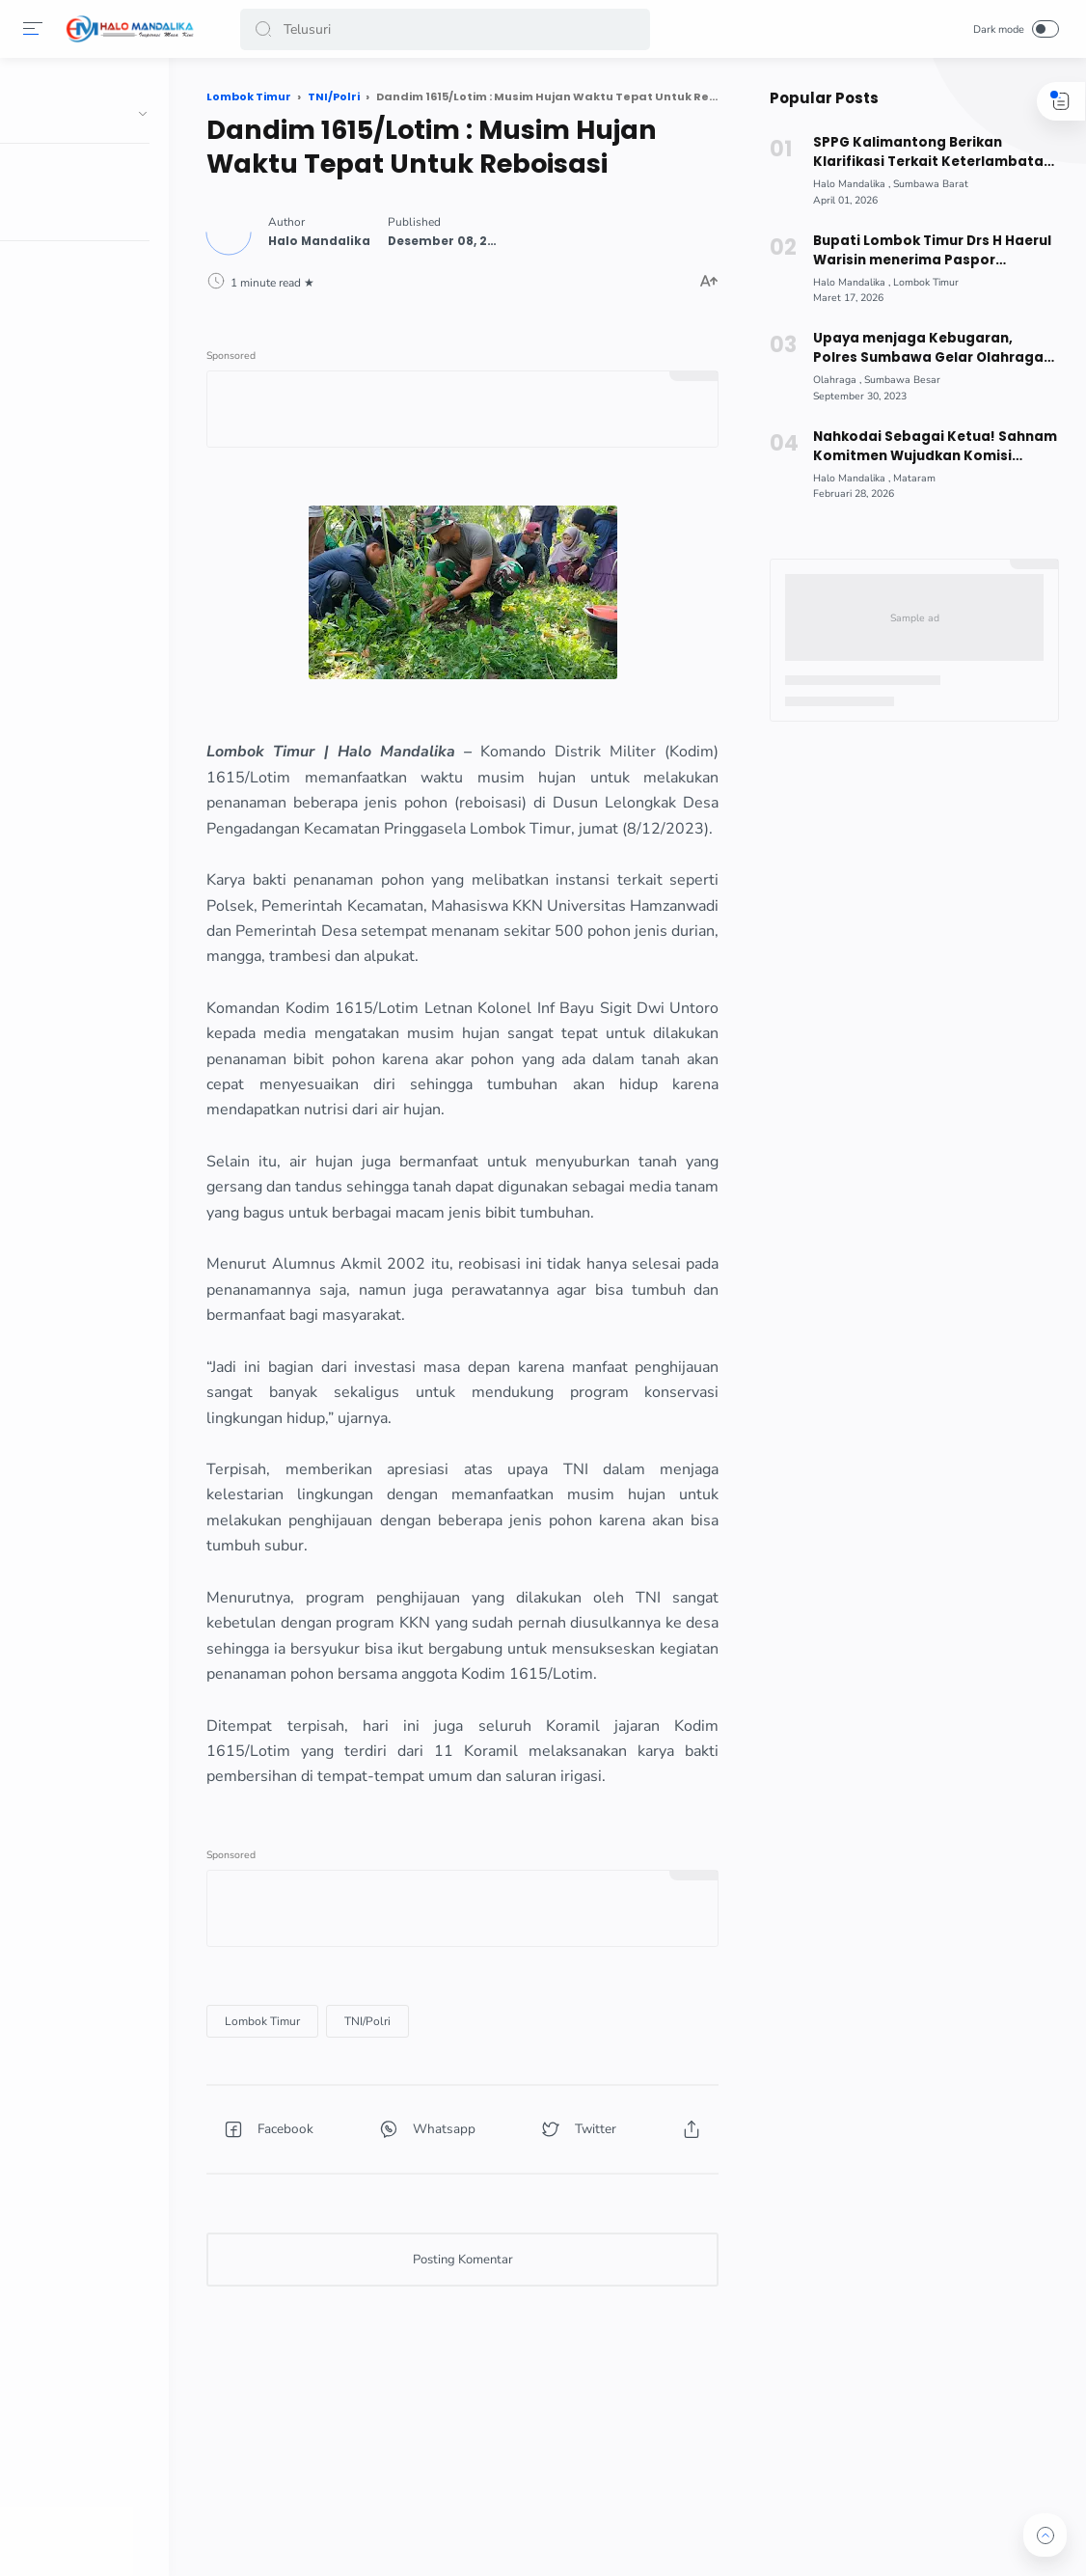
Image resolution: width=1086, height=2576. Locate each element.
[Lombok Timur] (311, 2120)
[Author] (368, 239)
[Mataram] (912, 478)
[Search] (445, 29)
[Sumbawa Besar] (900, 379)
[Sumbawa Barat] (928, 184)
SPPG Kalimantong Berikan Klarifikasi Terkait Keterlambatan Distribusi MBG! (929, 152)
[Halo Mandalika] (849, 184)
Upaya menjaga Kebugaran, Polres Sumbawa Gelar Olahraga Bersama (934, 348)
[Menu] (33, 29)
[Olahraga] (835, 379)
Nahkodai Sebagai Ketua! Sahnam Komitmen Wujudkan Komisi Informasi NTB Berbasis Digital (932, 446)
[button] (264, 29)
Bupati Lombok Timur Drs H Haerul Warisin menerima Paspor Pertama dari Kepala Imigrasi (930, 251)
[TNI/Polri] (416, 2120)
